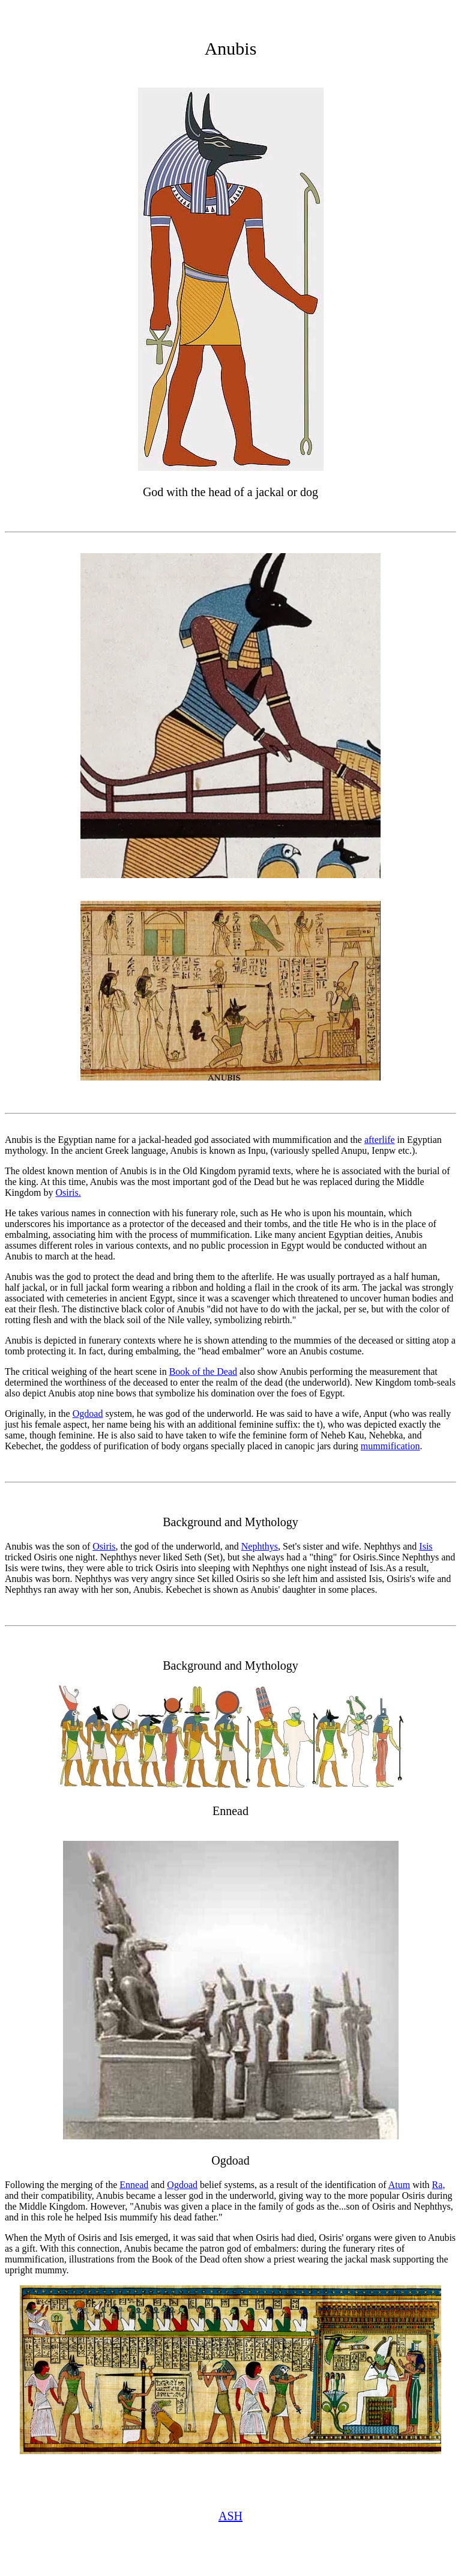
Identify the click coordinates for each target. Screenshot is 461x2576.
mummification (390, 1446)
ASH (230, 2516)
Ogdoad (88, 1413)
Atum (399, 2185)
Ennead (133, 2185)
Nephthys (259, 1546)
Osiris (103, 1546)
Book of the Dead (203, 1371)
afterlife (379, 1140)
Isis (425, 1546)
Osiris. (67, 1192)
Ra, (438, 2185)
